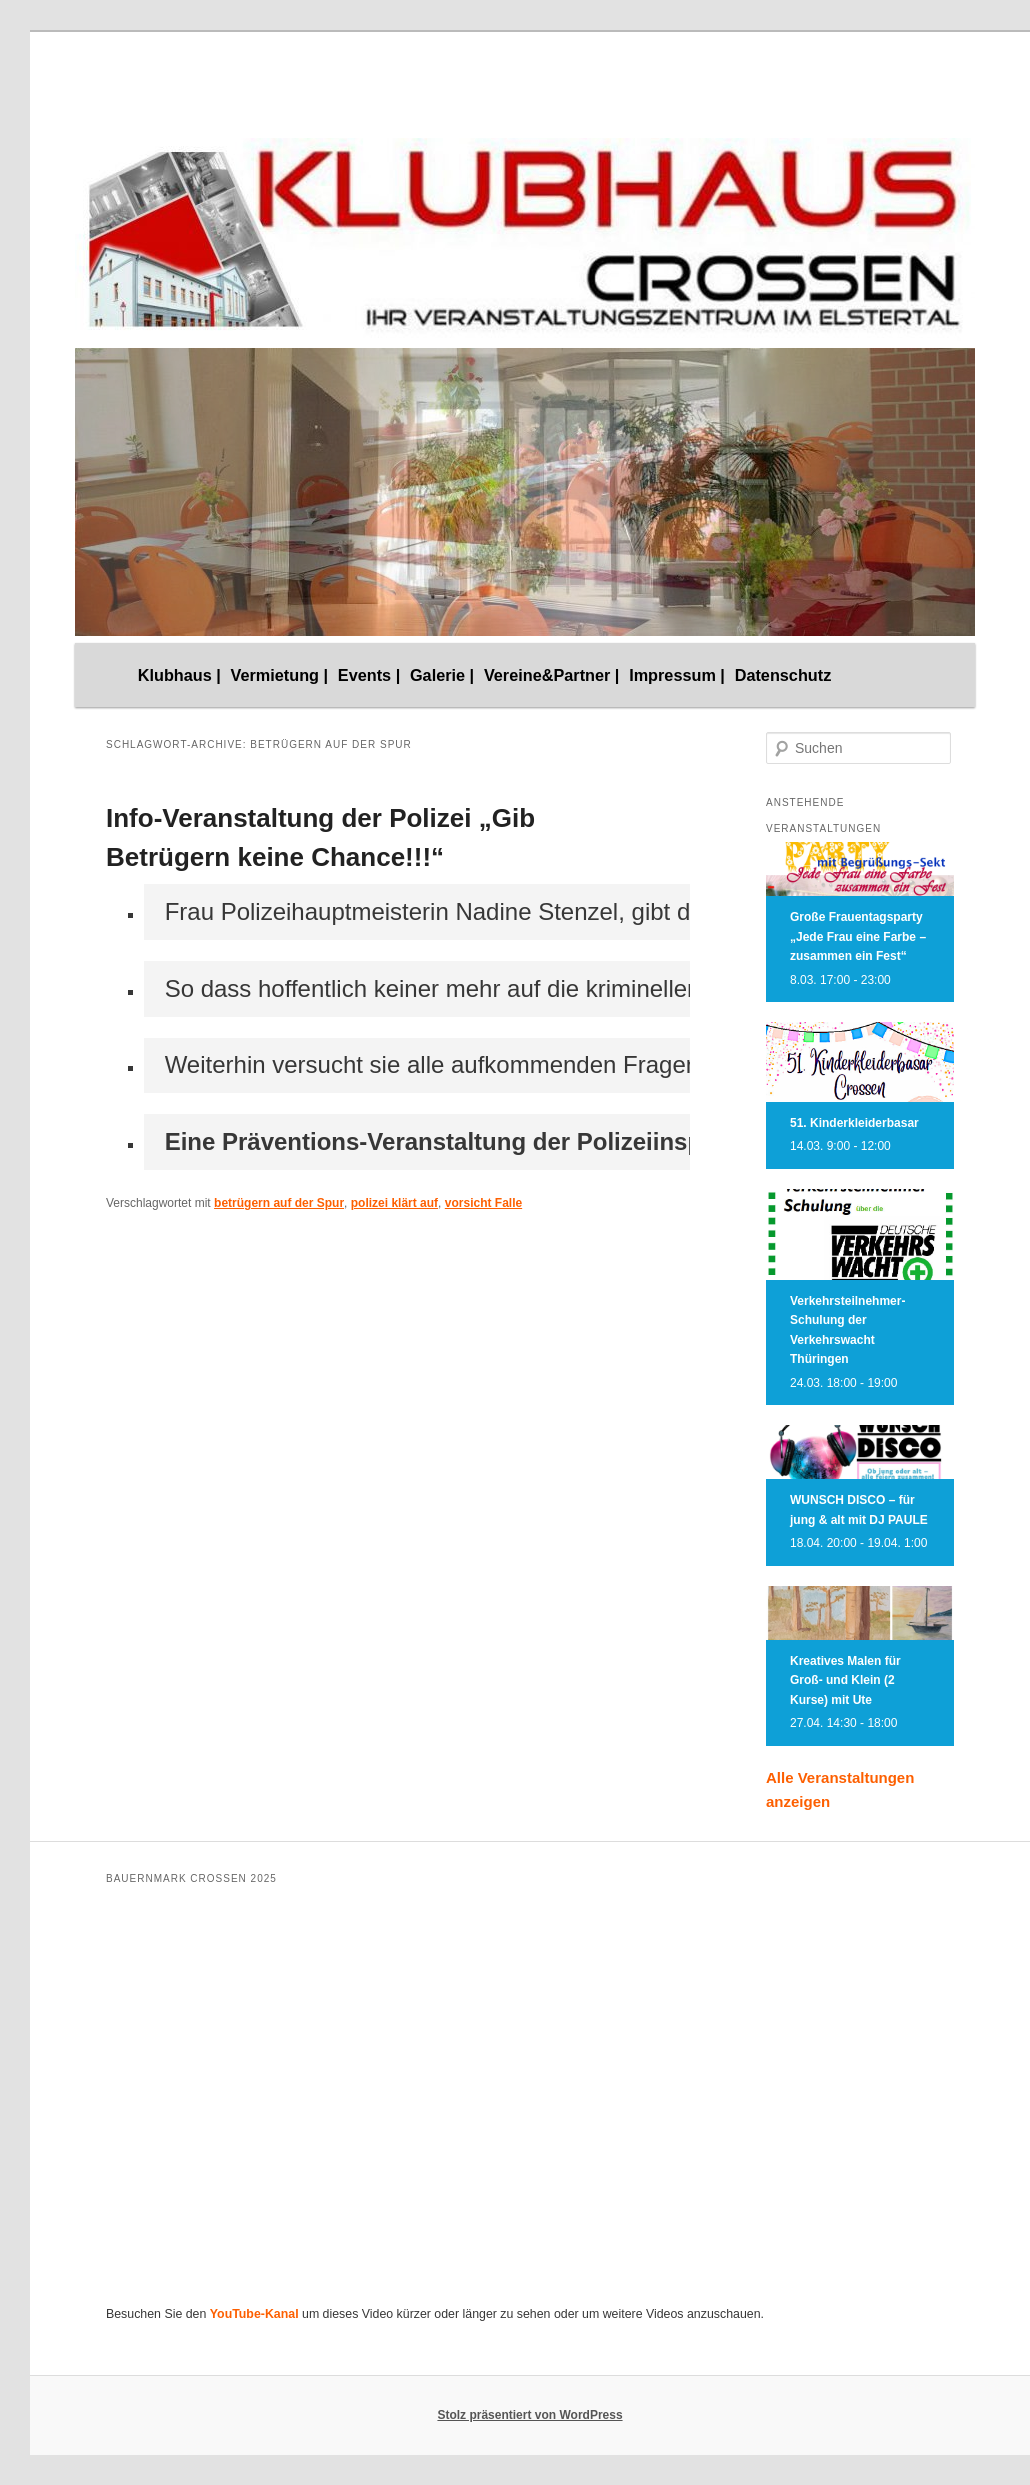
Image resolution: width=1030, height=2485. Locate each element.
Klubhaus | (179, 675)
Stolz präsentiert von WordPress (529, 2415)
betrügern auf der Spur (279, 1203)
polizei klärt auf (394, 1203)
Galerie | (442, 675)
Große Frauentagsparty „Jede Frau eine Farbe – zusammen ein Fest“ (858, 936)
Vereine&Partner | (552, 675)
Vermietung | (280, 675)
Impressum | (677, 675)
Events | (369, 675)
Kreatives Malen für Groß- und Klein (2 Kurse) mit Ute (845, 1680)
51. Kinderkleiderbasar (854, 1123)
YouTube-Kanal (254, 2314)
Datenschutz (783, 675)
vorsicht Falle (483, 1203)
